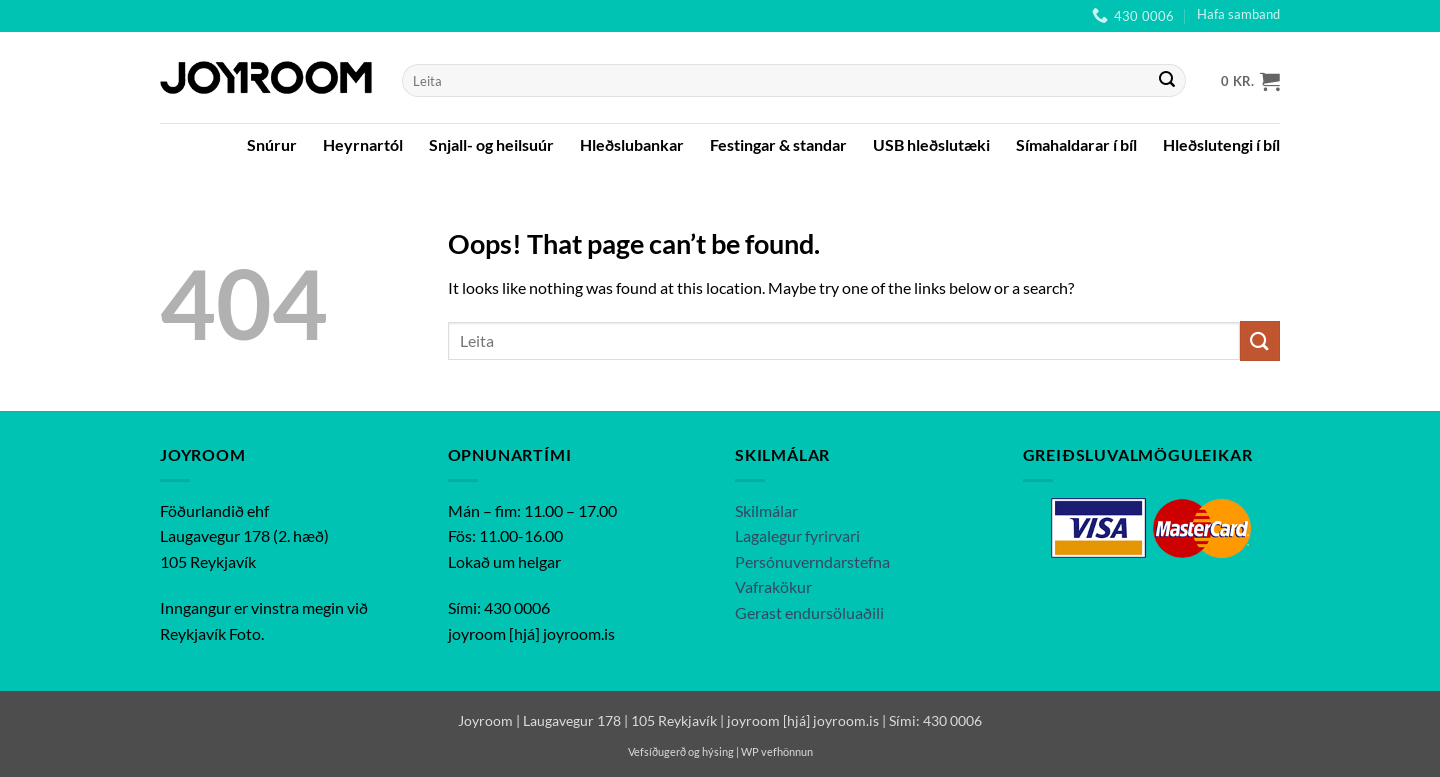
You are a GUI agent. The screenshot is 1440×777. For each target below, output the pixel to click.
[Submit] (1167, 81)
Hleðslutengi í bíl (1221, 144)
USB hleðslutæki (931, 144)
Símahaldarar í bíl (1076, 144)
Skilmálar (766, 510)
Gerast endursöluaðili (809, 612)
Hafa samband (1238, 14)
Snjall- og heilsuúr (491, 144)
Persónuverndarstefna (812, 561)
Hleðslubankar (632, 144)
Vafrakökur (773, 586)
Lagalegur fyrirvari (797, 535)
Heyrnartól (363, 144)
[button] (1250, 81)
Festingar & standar (778, 144)
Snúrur (272, 144)
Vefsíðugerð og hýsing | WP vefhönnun (720, 751)
